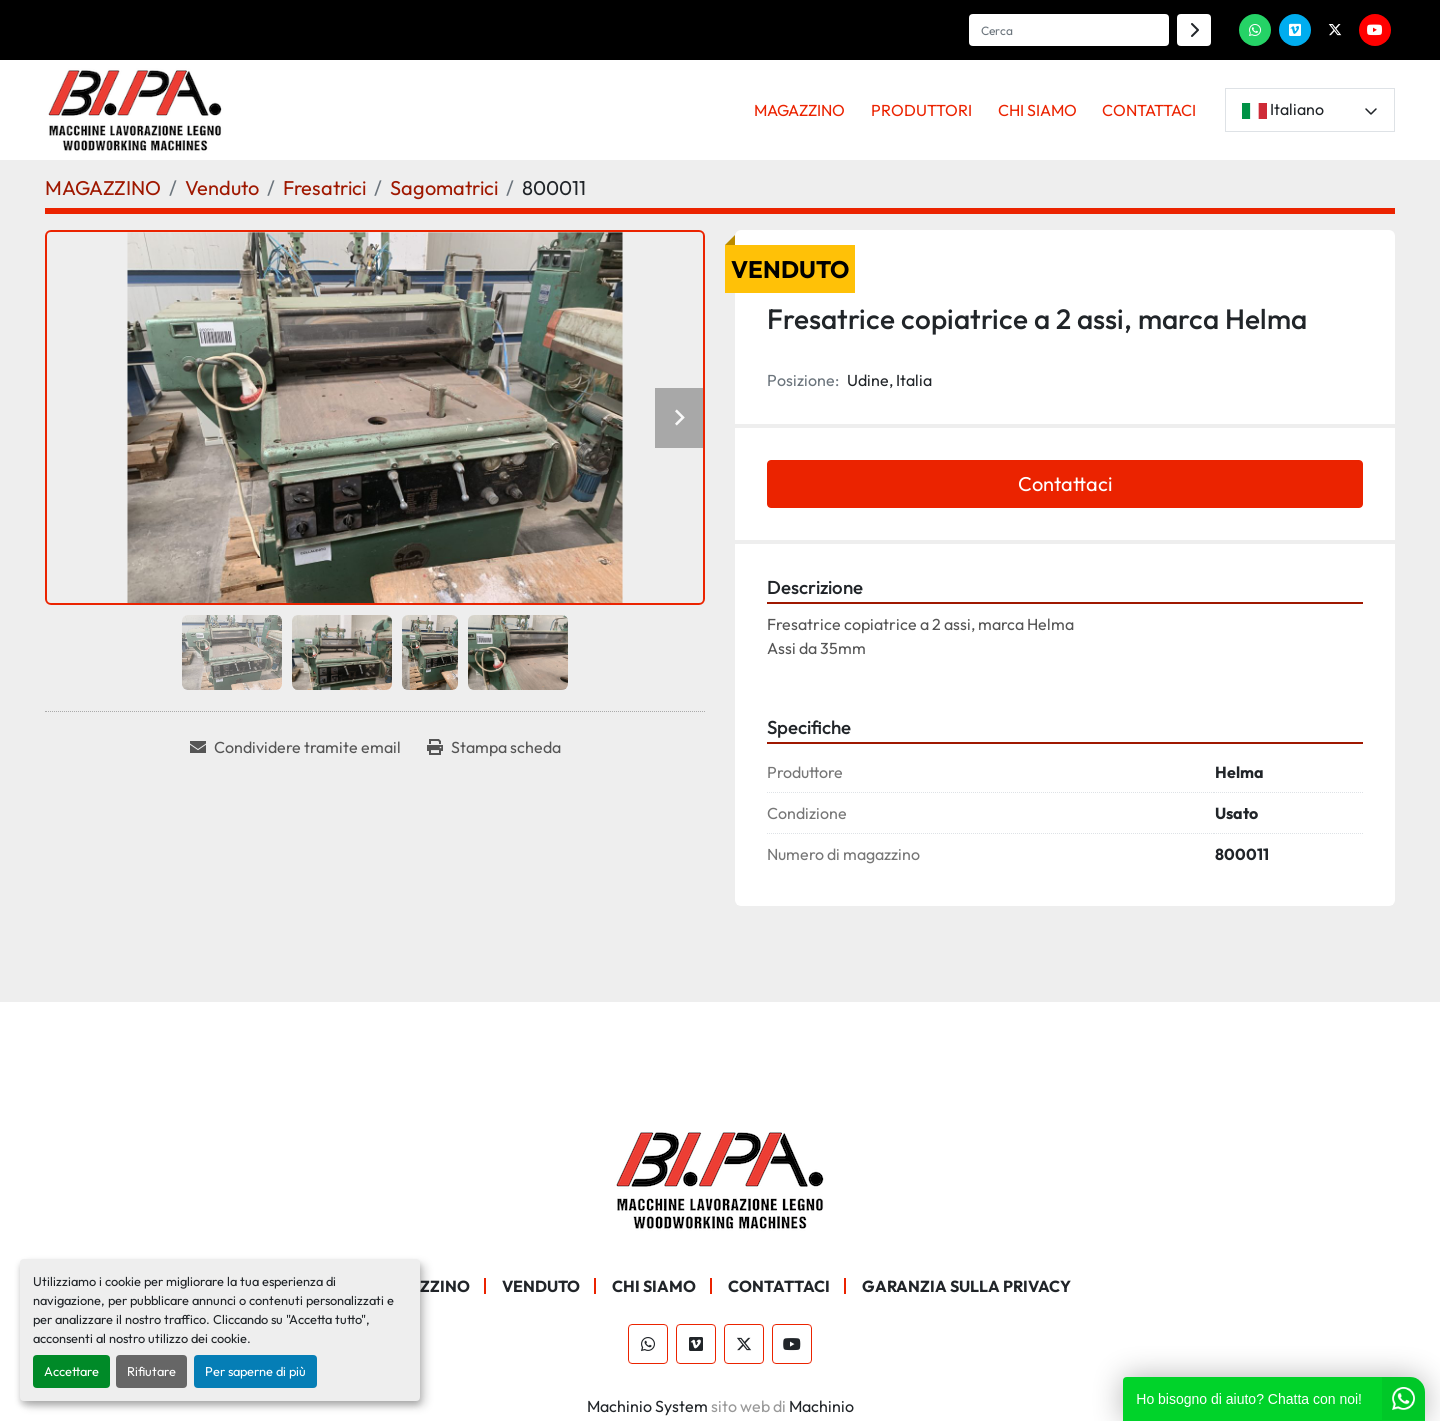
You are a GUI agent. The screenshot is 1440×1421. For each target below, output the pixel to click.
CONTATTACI (1149, 110)
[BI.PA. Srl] (720, 1178)
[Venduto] (222, 187)
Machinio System (647, 1406)
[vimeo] (1295, 30)
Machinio (821, 1406)
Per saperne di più (255, 1371)
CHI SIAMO (1037, 110)
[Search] (1069, 30)
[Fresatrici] (324, 187)
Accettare (71, 1371)
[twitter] (1335, 30)
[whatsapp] (1255, 30)
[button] (800, 110)
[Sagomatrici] (444, 187)
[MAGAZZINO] (103, 187)
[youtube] (1375, 30)
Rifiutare (151, 1371)
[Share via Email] (295, 747)
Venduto (541, 1286)
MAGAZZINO (799, 110)
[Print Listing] (494, 747)
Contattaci (1065, 483)
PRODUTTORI (921, 110)
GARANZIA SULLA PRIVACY (966, 1286)
